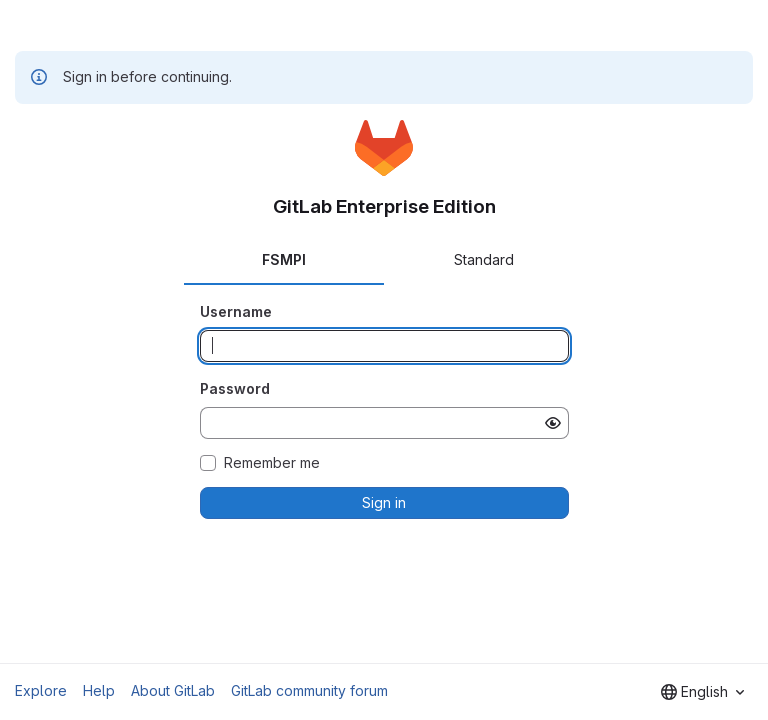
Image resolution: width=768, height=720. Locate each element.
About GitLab (173, 690)
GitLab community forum (309, 690)
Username (236, 311)
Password (235, 388)
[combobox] (702, 692)
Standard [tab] (484, 259)
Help (99, 690)
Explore (41, 690)
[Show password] (553, 423)
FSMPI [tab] (284, 259)
